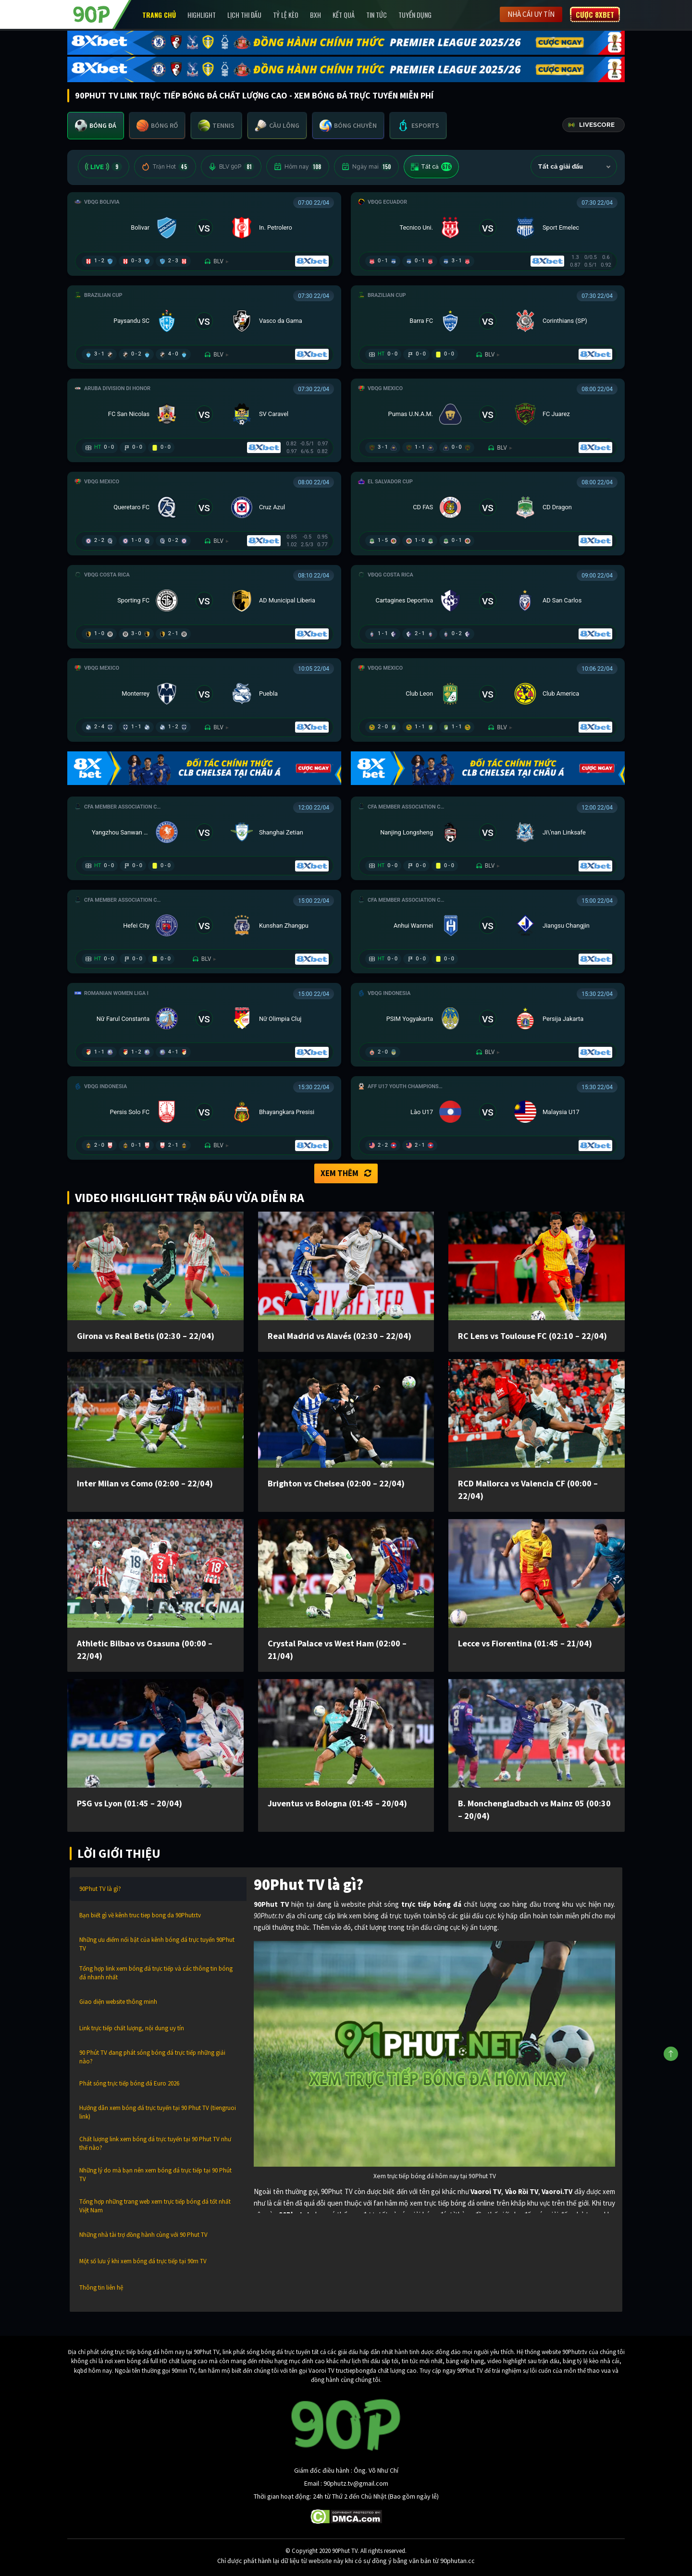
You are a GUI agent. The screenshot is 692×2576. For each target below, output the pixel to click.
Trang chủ (159, 15)
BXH (315, 15)
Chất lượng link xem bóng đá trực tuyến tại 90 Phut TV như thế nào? (155, 2143)
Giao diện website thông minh (118, 2002)
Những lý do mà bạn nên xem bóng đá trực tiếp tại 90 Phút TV (155, 2174)
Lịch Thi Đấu (244, 15)
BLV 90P (231, 166)
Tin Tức (376, 15)
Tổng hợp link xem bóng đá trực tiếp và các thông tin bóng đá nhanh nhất (156, 1972)
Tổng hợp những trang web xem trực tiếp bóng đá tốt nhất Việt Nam (155, 2205)
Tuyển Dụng (415, 15)
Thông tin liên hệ (101, 2287)
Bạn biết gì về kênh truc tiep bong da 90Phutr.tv (140, 1915)
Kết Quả (344, 15)
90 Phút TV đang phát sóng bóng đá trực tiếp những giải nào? (152, 2057)
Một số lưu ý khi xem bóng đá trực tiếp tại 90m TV (143, 2261)
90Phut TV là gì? (100, 1889)
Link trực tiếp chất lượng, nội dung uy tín (131, 2028)
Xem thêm (346, 1173)
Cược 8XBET (595, 14)
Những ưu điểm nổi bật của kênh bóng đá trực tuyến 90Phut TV (157, 1944)
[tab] (95, 125)
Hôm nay (297, 166)
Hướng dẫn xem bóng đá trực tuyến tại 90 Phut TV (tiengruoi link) (157, 2112)
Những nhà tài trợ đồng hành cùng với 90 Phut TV (143, 2235)
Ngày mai (366, 166)
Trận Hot (165, 166)
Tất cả (431, 166)
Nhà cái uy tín (531, 14)
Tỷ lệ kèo (285, 15)
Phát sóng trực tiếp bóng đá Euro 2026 (129, 2083)
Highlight (201, 15)
